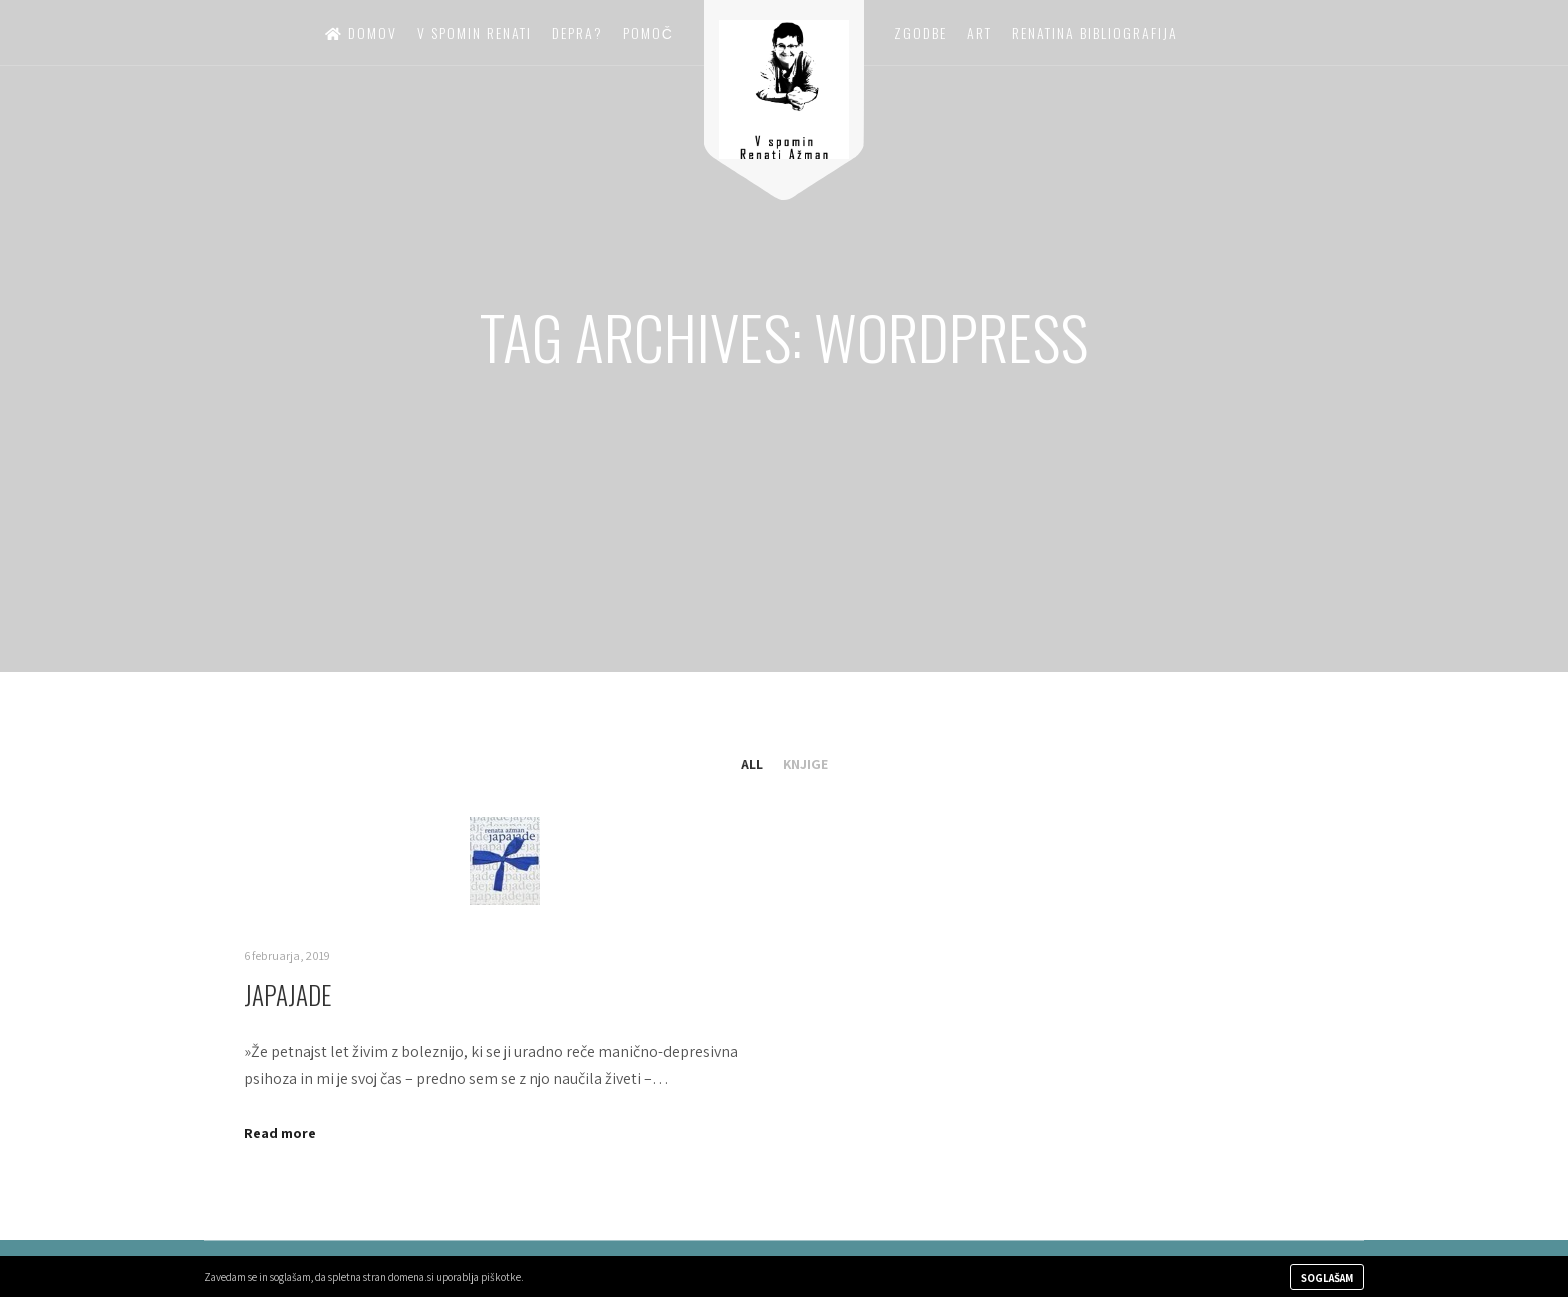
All (752, 764)
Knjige (805, 764)
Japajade (287, 994)
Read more (280, 1132)
